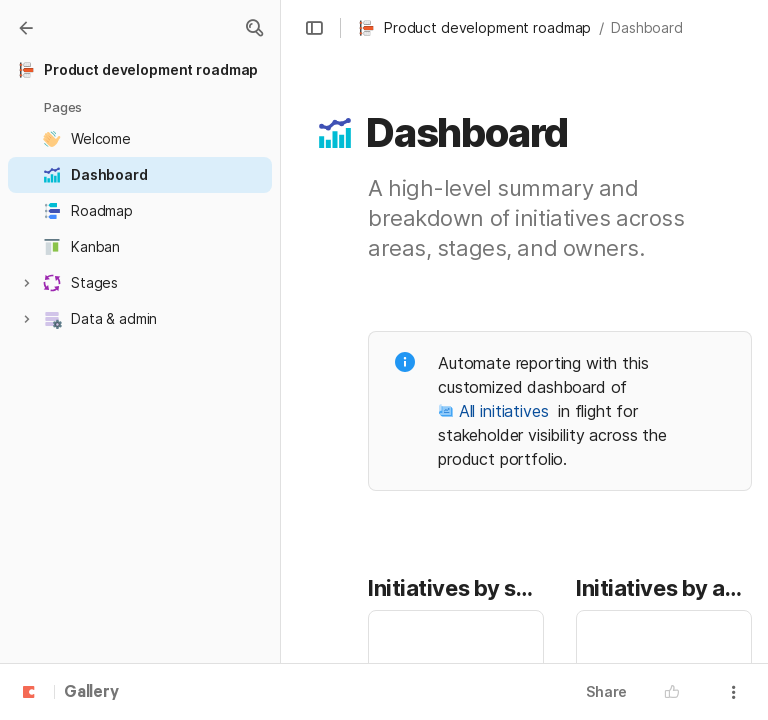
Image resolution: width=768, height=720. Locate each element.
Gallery (91, 693)
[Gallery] (26, 28)
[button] (254, 28)
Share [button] (606, 691)
